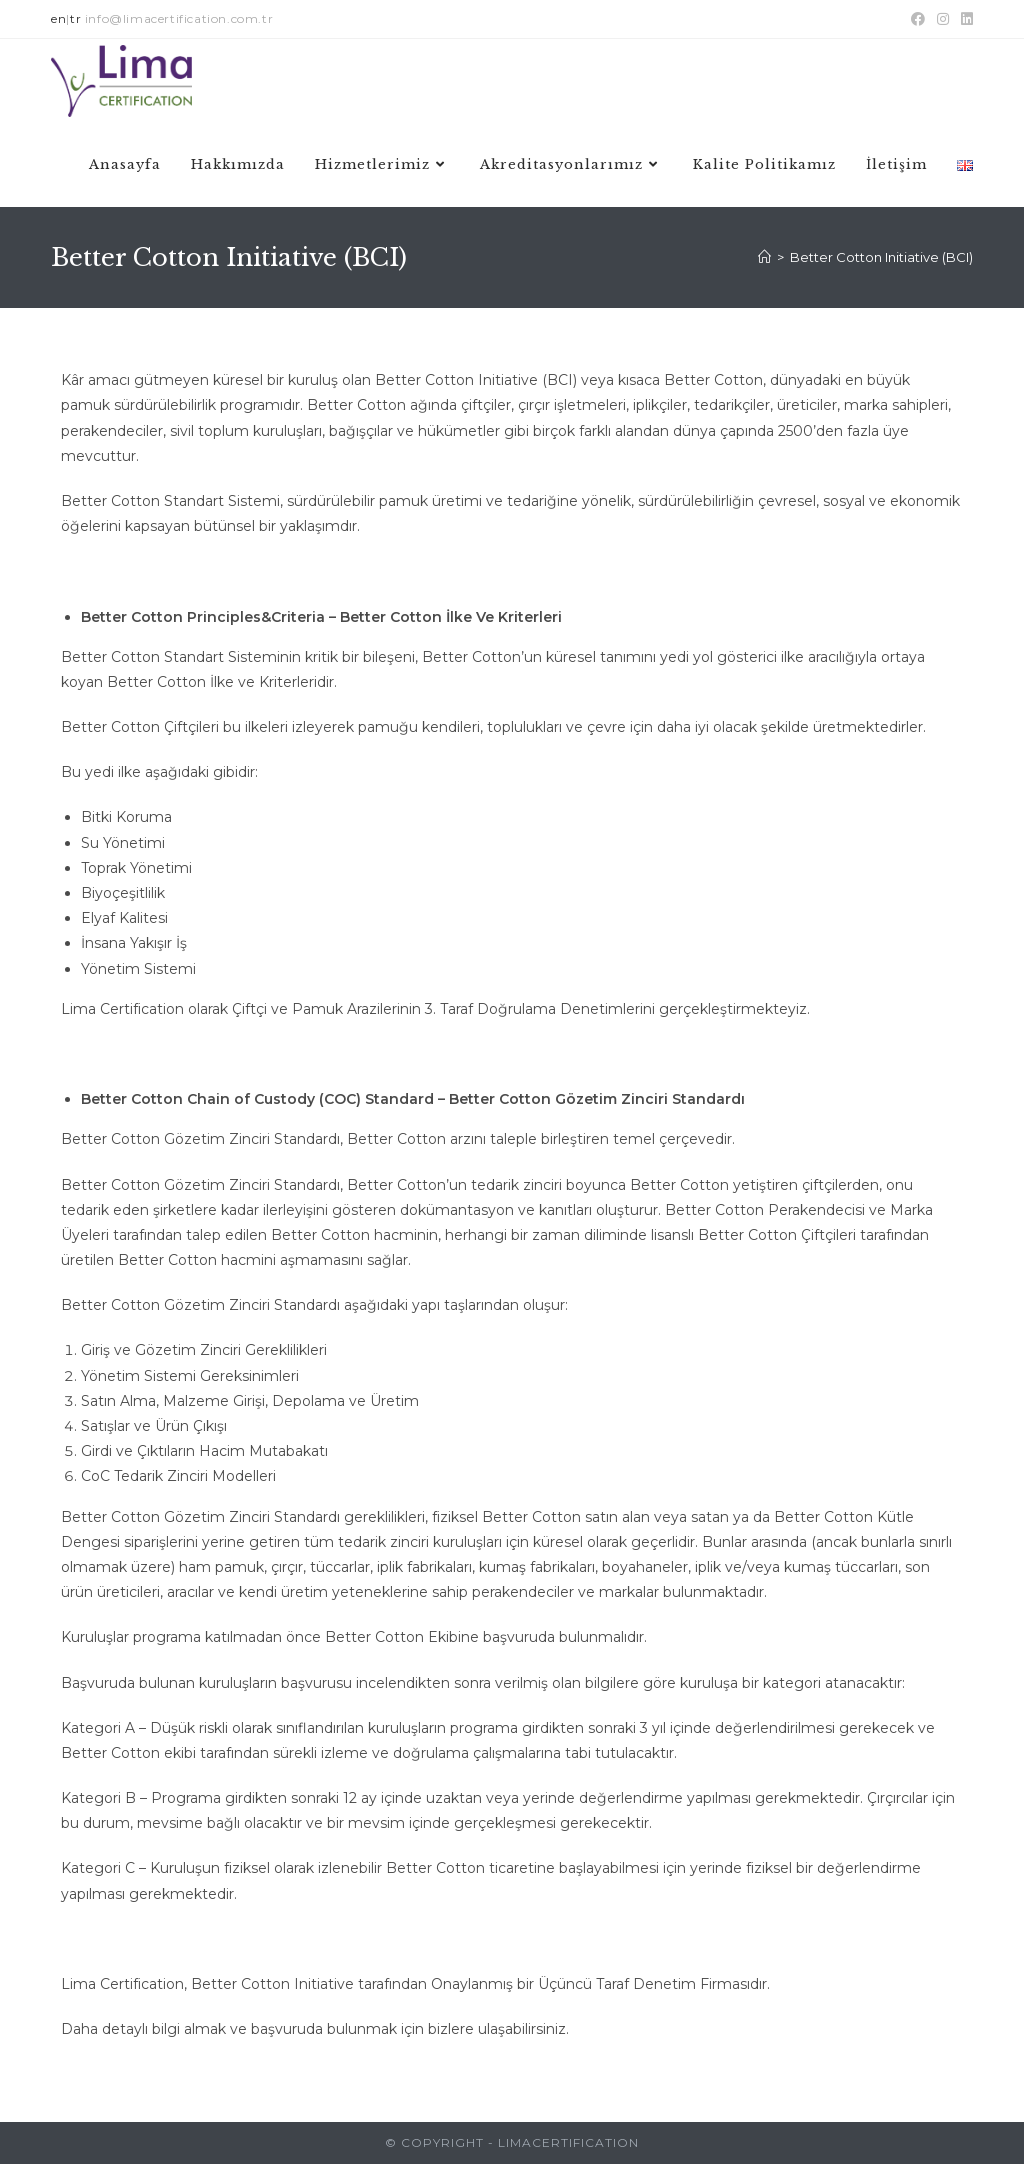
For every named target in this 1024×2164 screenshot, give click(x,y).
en (58, 18)
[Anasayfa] (764, 257)
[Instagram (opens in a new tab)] (943, 19)
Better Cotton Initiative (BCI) (881, 257)
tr (75, 18)
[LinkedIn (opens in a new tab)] (964, 19)
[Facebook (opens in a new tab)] (918, 19)
